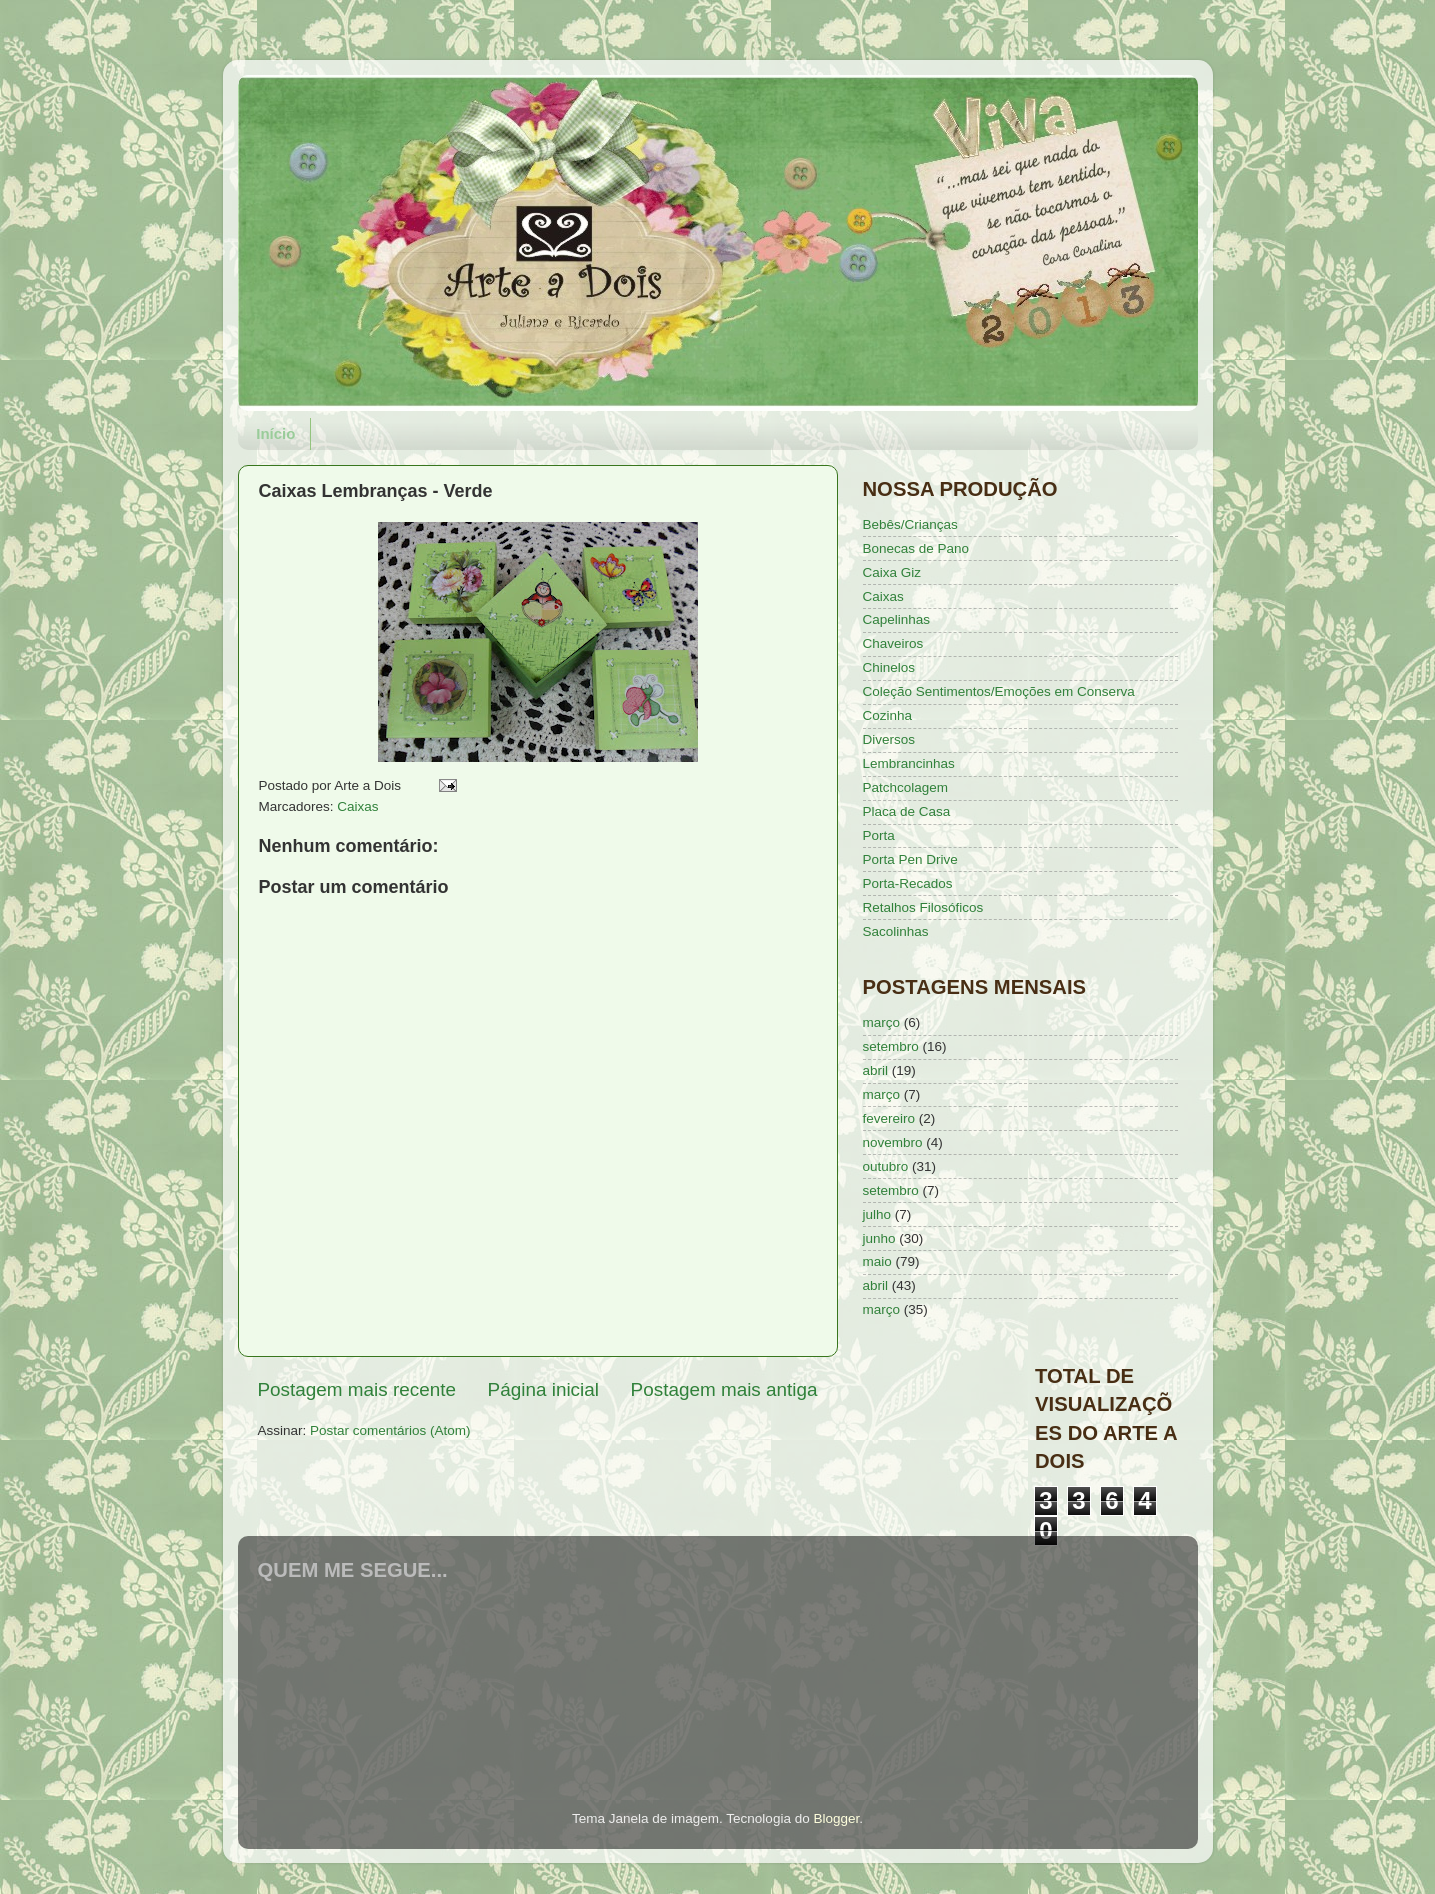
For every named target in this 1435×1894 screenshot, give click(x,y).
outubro (886, 1166)
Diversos (889, 739)
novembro (893, 1142)
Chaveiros (893, 643)
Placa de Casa (907, 811)
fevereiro (889, 1118)
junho (879, 1238)
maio (877, 1261)
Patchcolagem (906, 787)
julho (877, 1214)
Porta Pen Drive (910, 859)
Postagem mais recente (357, 1389)
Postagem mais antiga (724, 1389)
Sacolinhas (896, 931)
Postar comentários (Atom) (390, 1430)
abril (876, 1070)
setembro (891, 1046)
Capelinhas (897, 619)
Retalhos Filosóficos (923, 907)
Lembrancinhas (909, 763)
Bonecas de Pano (916, 548)
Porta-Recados (908, 883)
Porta (879, 835)
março (882, 1022)
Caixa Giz (892, 572)
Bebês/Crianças (910, 524)
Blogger (836, 1818)
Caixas (357, 806)
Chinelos (889, 667)
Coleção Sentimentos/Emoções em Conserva (999, 691)
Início (275, 433)
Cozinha (888, 715)
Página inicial (543, 1389)
